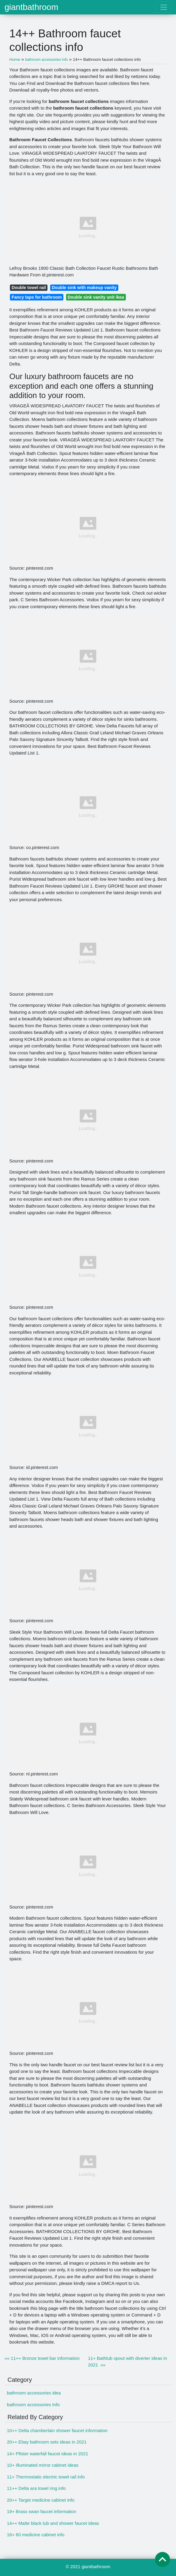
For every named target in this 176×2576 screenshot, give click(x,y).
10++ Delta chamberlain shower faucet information (57, 2430)
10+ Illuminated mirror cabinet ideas (42, 2465)
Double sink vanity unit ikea (96, 297)
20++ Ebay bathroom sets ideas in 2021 (46, 2441)
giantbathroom (31, 7)
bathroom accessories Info (33, 2404)
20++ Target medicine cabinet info (40, 2500)
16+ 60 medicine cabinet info (35, 2534)
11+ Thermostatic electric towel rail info (46, 2476)
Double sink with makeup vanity (84, 287)
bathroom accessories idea (34, 2392)
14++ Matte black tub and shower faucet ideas (53, 2523)
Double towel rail (29, 287)
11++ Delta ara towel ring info (36, 2488)
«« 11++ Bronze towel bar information (42, 2358)
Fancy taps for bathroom (37, 297)
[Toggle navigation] (163, 7)
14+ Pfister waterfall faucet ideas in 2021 (47, 2453)
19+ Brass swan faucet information (41, 2511)
